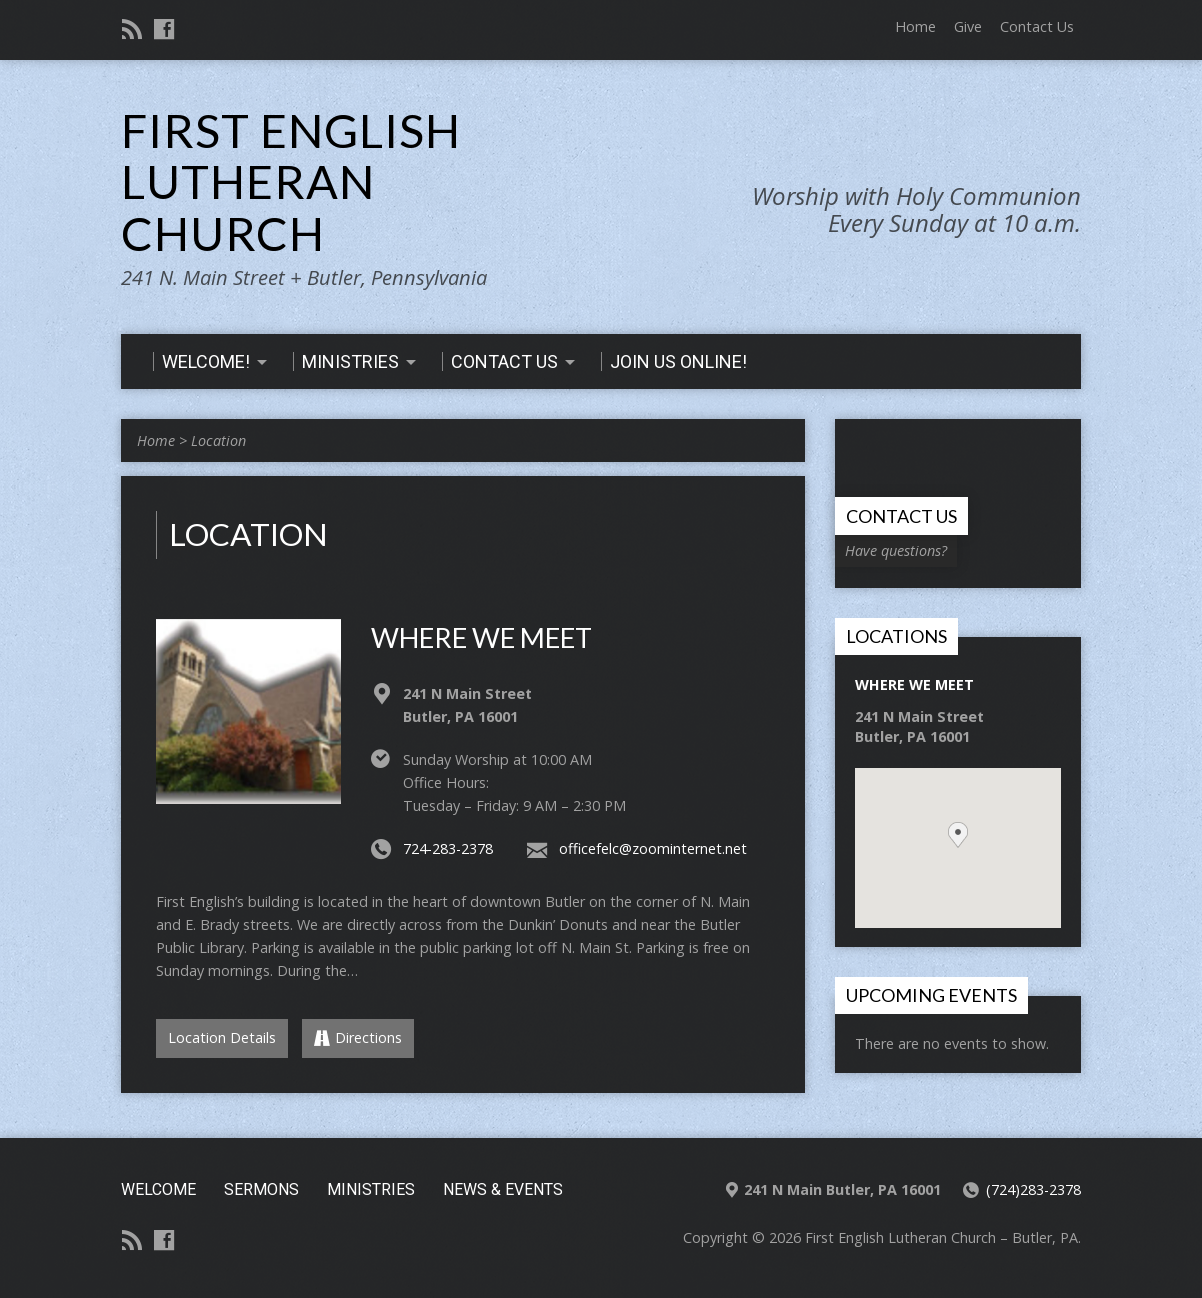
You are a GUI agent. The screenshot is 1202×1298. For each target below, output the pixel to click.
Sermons (261, 1189)
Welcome (158, 1189)
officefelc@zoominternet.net (653, 848)
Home (915, 26)
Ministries (371, 1189)
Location (218, 440)
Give (968, 26)
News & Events (503, 1189)
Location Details (222, 1037)
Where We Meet (481, 637)
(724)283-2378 (1033, 1189)
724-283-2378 (448, 848)
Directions (358, 1037)
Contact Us (1037, 26)
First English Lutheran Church (291, 181)
